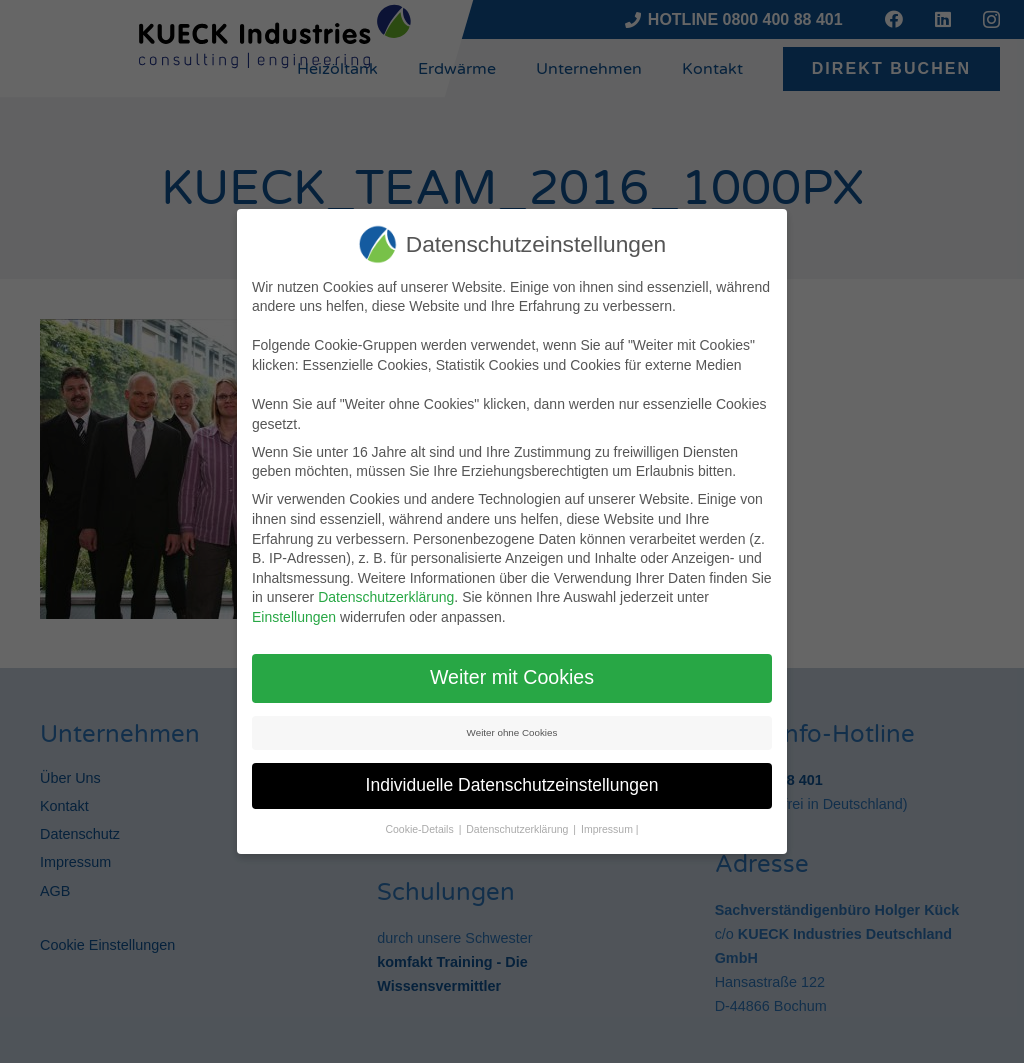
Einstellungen (294, 617)
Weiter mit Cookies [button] (512, 677)
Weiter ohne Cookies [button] (512, 732)
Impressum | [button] (610, 829)
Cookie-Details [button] (420, 829)
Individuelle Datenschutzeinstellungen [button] (512, 785)
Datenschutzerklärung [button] (518, 829)
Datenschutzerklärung (386, 597)
